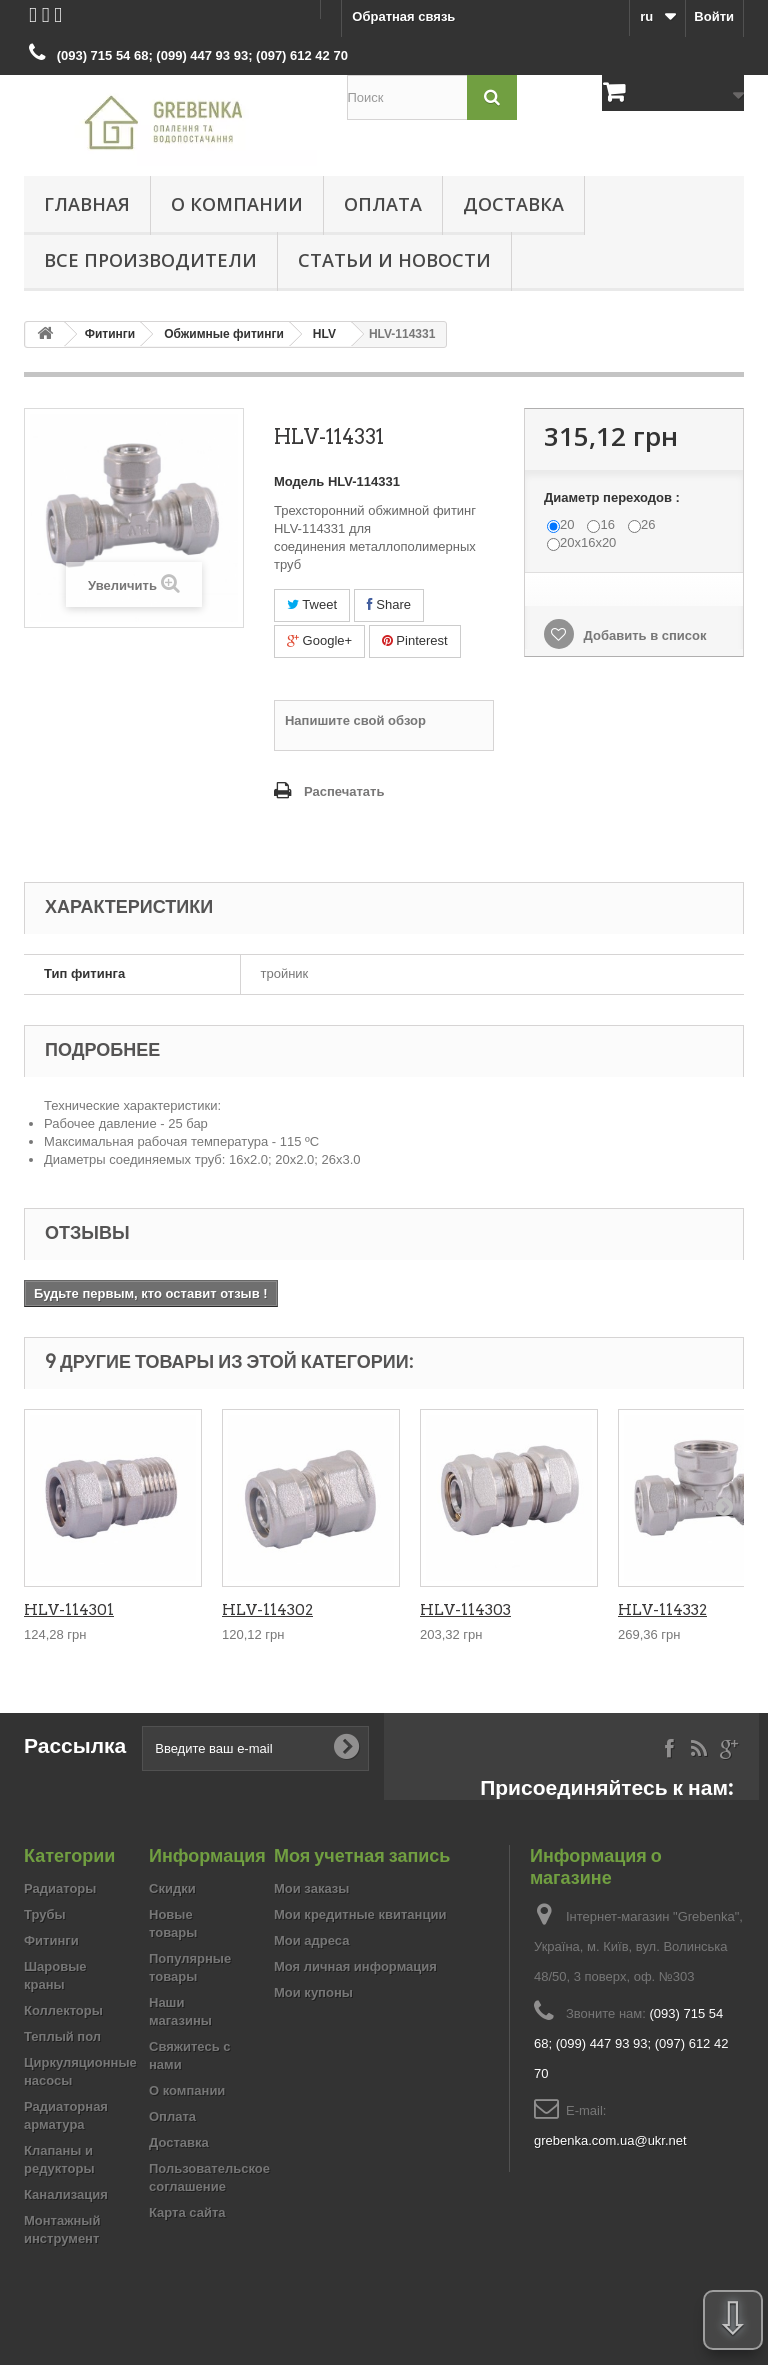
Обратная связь (403, 16)
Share (389, 604)
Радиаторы (60, 1888)
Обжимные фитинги (224, 334)
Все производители (150, 260)
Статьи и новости (394, 260)
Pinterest (415, 640)
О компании (237, 204)
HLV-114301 (69, 1610)
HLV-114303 (465, 1610)
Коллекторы (63, 2010)
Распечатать (344, 791)
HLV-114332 (662, 1610)
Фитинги (110, 334)
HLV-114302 (267, 1610)
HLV (324, 334)
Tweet (312, 604)
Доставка (513, 204)
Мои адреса (311, 1940)
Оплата (383, 204)
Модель (299, 481)
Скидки (172, 1888)
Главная (87, 204)
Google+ (319, 640)
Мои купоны (313, 1992)
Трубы (45, 1914)
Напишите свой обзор (355, 720)
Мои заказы (311, 1888)
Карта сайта (187, 2212)
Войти (714, 16)
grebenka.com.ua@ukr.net (610, 2140)
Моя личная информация (355, 1966)
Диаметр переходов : (614, 497)
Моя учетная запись (362, 1855)
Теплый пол (62, 2036)
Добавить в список (643, 635)
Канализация (66, 2194)
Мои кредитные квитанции (360, 1914)
